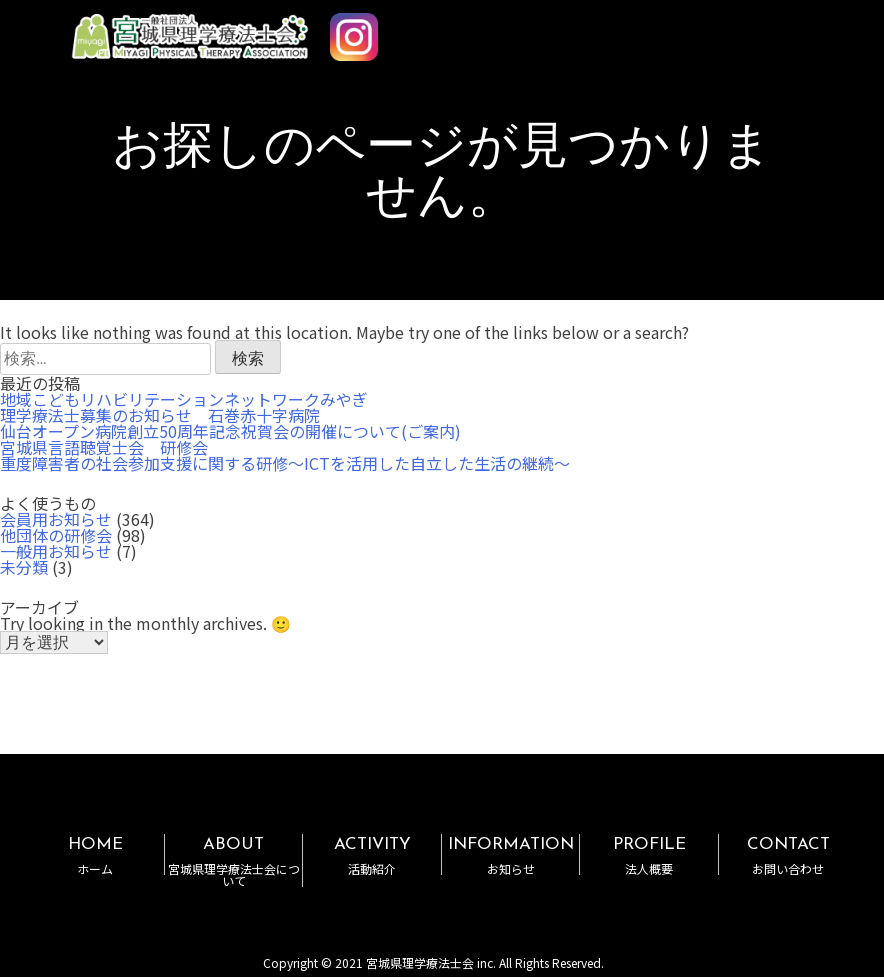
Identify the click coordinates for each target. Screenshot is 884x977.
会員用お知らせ (56, 519)
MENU (812, 28)
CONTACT (788, 855)
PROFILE (648, 855)
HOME (95, 855)
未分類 (24, 567)
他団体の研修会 (56, 535)
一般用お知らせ (56, 551)
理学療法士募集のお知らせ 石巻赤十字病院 (160, 415)
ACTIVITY (371, 855)
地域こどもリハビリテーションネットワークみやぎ (184, 399)
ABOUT (233, 861)
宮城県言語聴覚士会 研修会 (104, 447)
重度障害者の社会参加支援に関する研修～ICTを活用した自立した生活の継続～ (285, 463)
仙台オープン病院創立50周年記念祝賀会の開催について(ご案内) (230, 431)
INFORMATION (510, 855)
